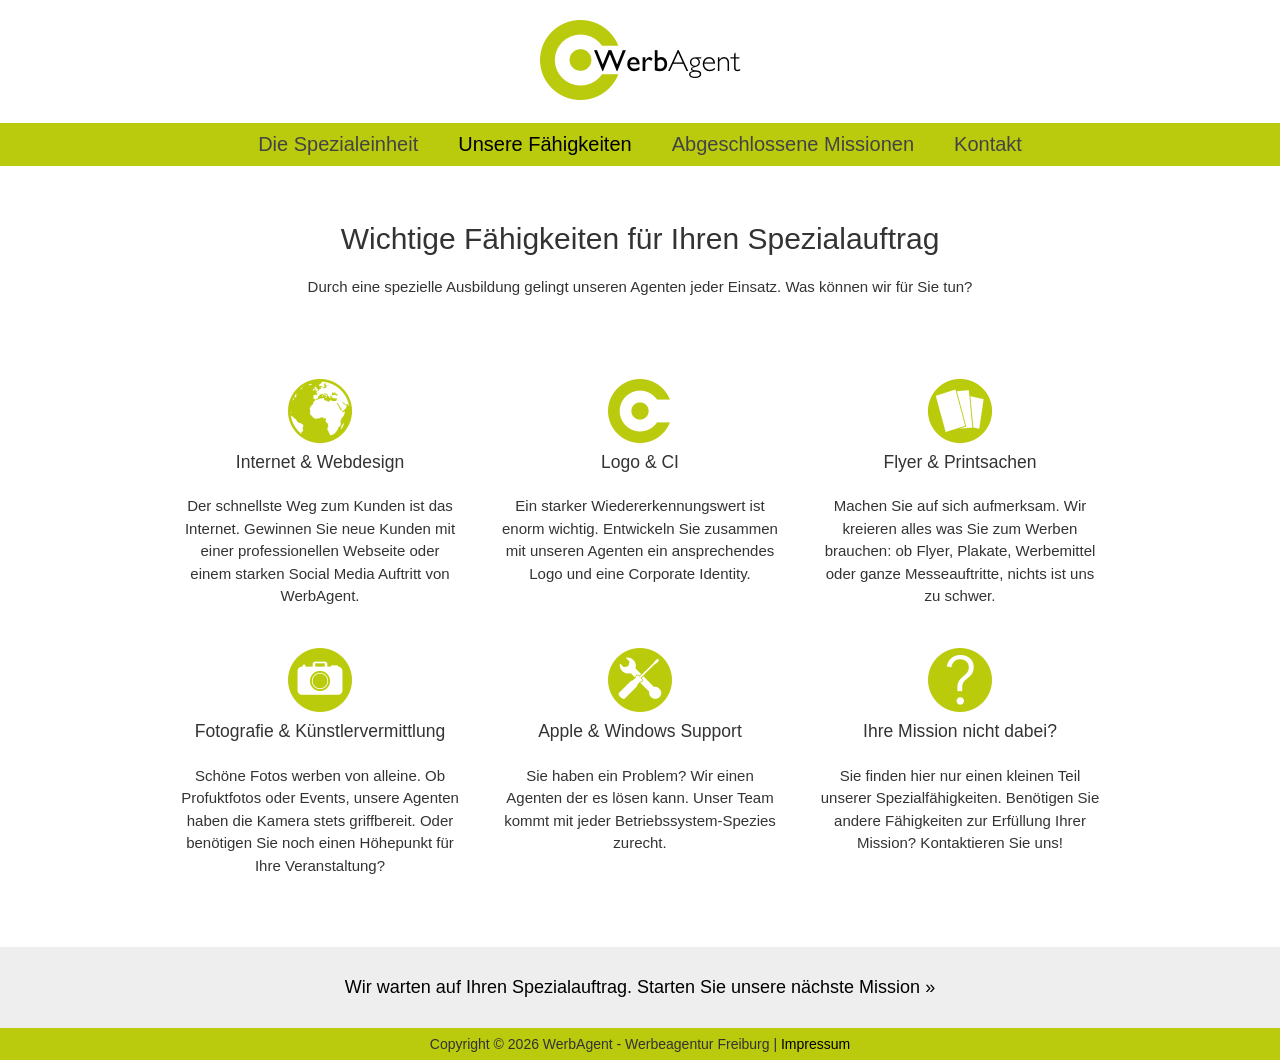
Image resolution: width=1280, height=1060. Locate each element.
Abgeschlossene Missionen (793, 144)
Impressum (815, 1044)
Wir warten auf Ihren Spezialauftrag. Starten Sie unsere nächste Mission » (640, 987)
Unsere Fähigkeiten (544, 144)
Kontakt (988, 144)
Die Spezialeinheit (338, 144)
